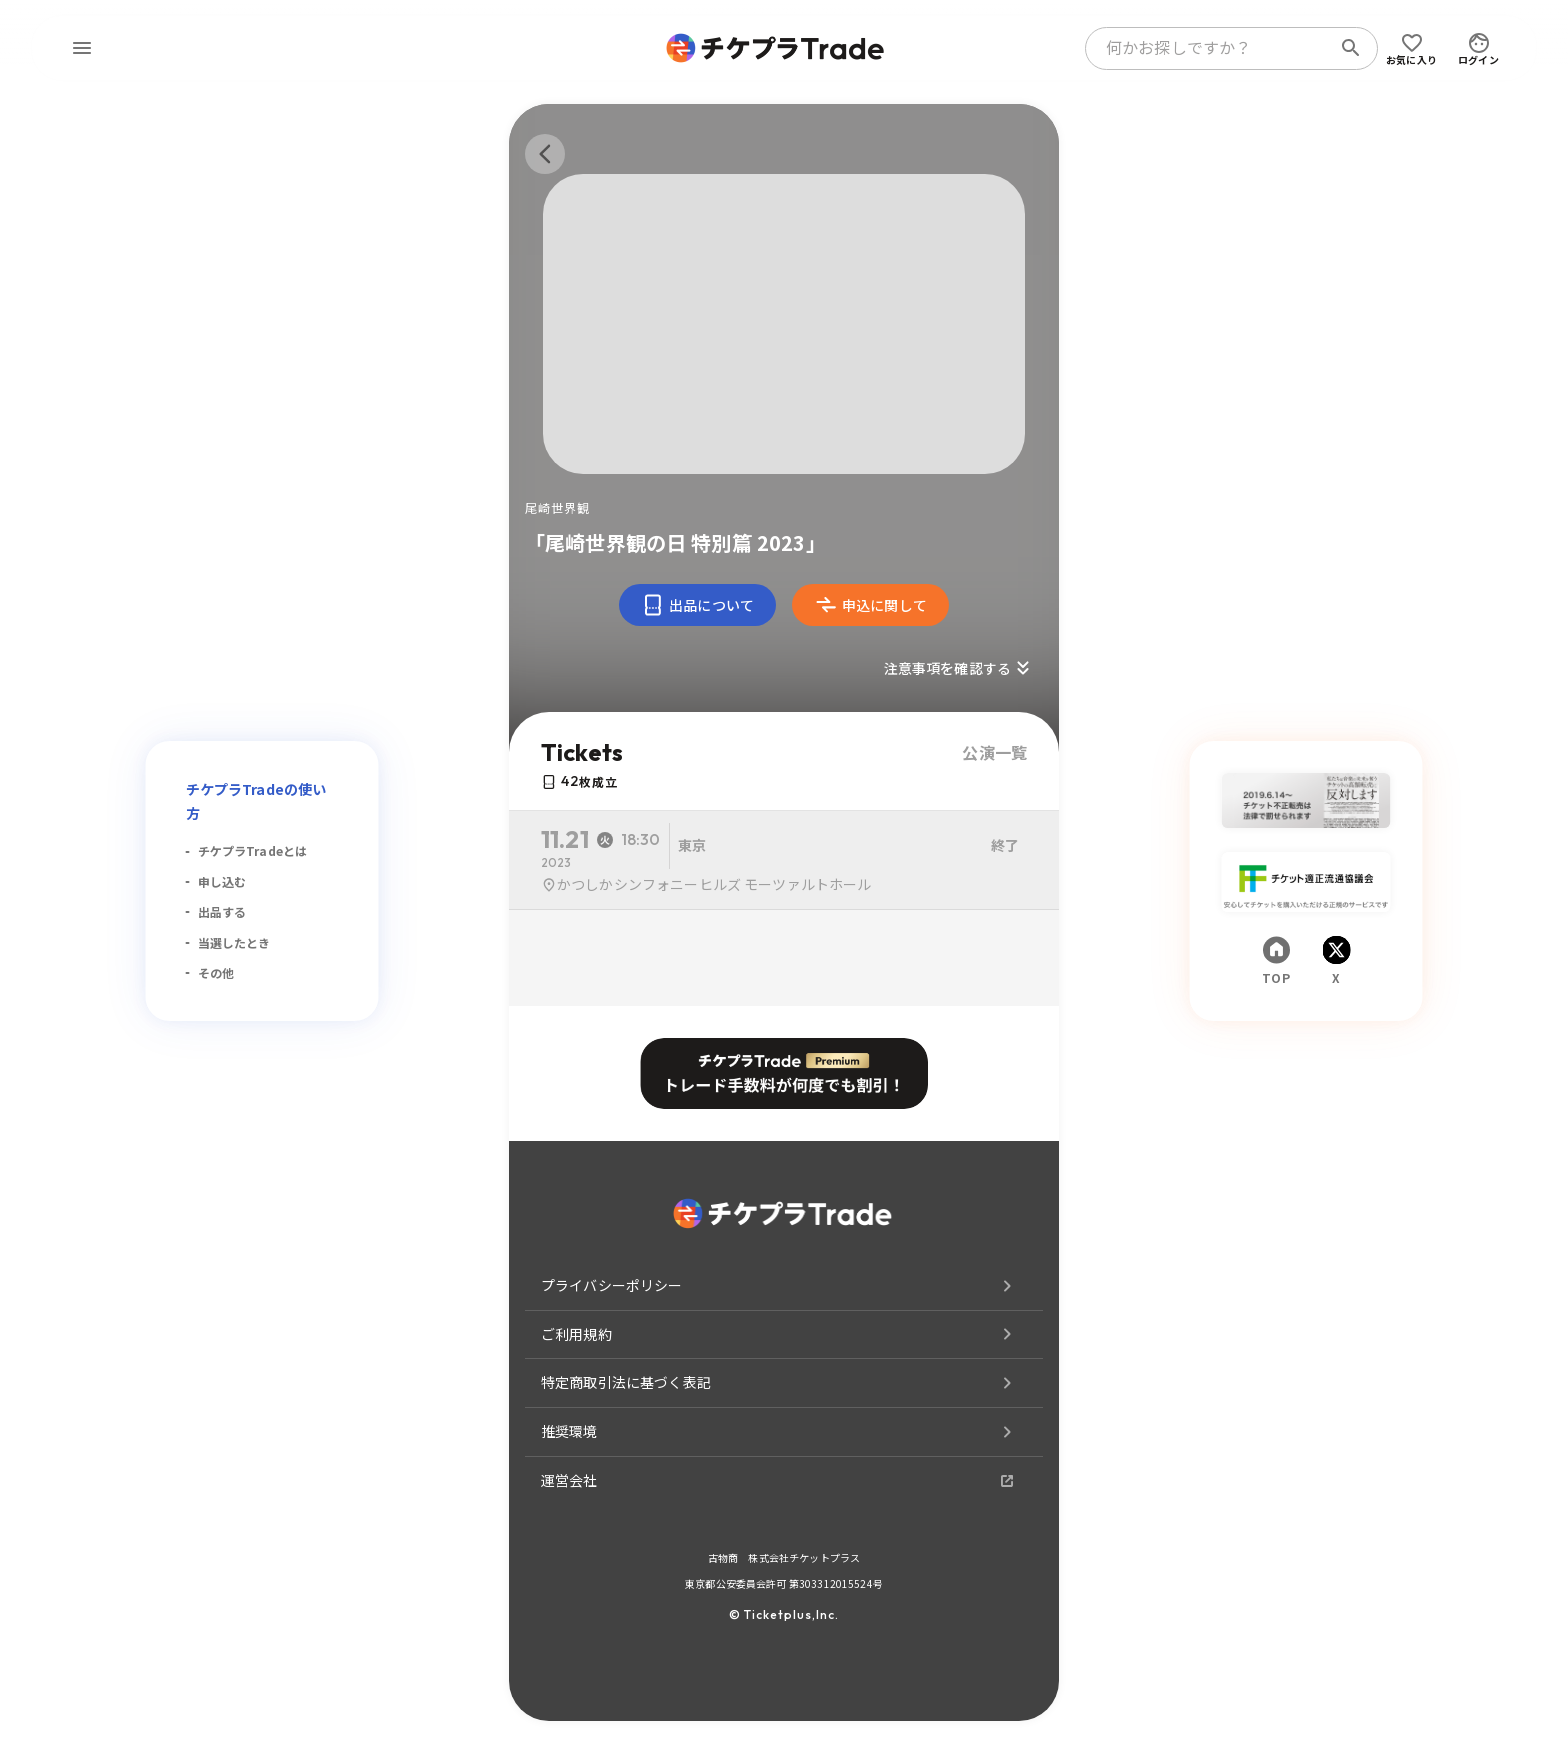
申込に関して (870, 605)
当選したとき (234, 942)
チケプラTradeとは (253, 850)
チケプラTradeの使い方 (256, 801)
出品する (222, 911)
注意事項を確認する (959, 668)
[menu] (82, 48)
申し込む (222, 881)
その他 (216, 972)
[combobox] (1212, 48)
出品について (697, 605)
